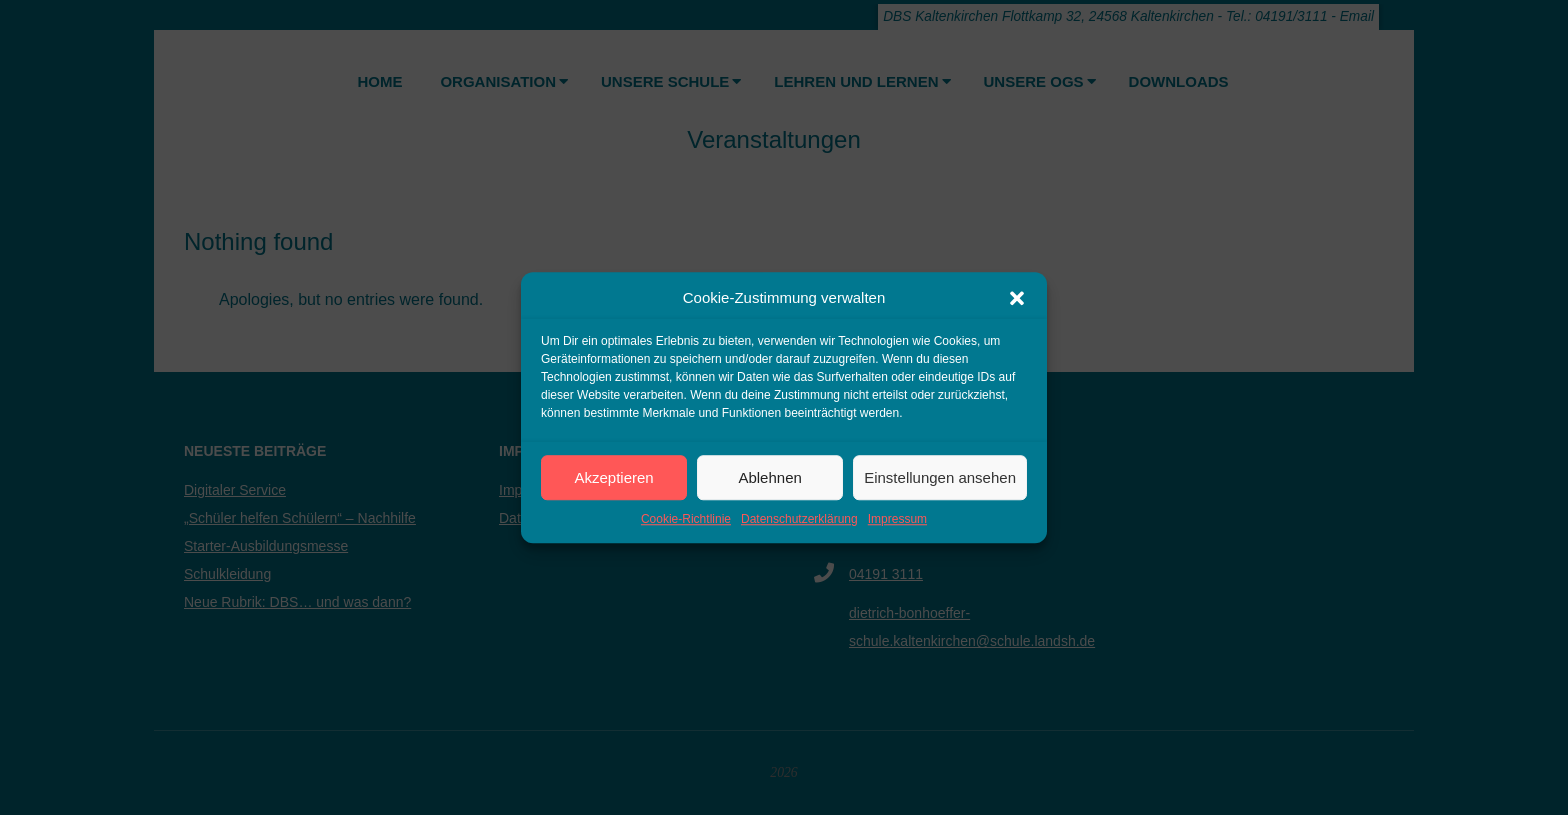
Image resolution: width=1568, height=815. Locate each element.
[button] (1017, 298)
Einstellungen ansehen (940, 477)
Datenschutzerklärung (799, 519)
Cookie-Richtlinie (686, 519)
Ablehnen (769, 477)
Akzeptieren (613, 477)
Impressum (897, 519)
